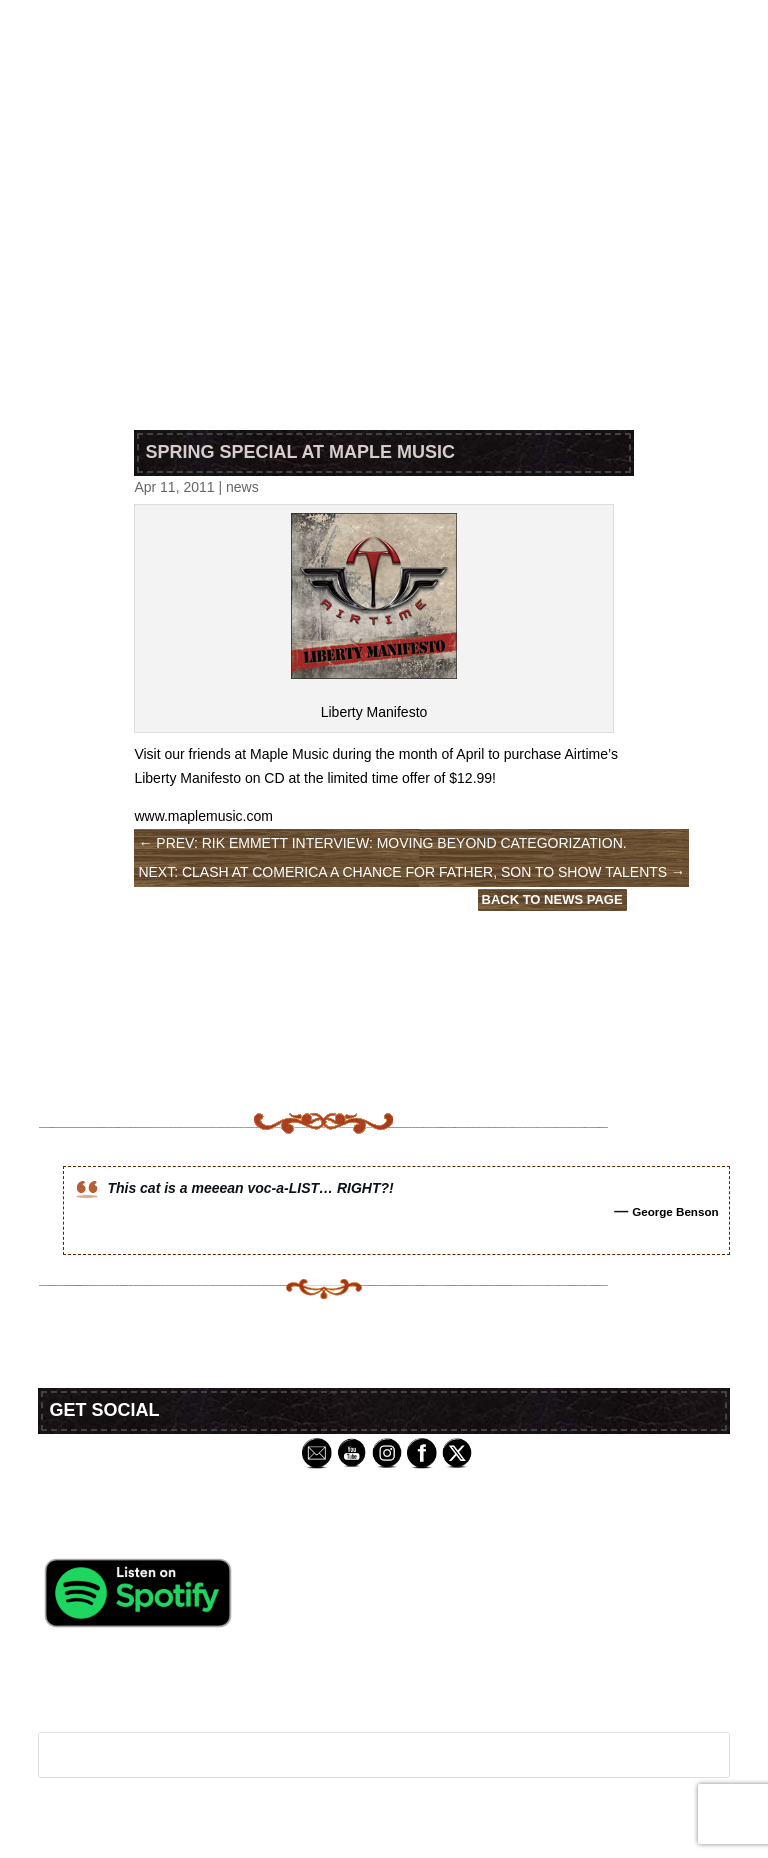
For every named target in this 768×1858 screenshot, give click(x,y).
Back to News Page (552, 899)
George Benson (675, 1211)
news (242, 487)
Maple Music (289, 754)
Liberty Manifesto (374, 712)
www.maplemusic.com (203, 816)
